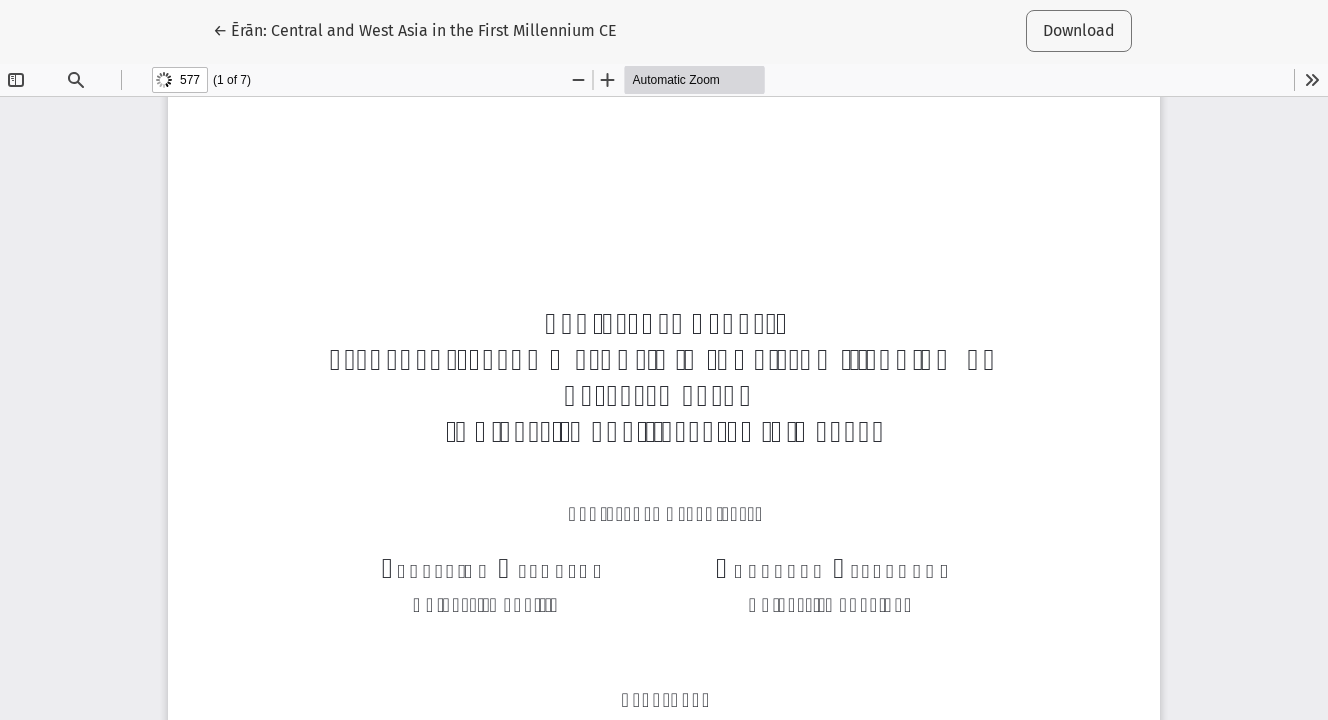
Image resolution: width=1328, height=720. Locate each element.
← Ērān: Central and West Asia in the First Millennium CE (415, 29)
